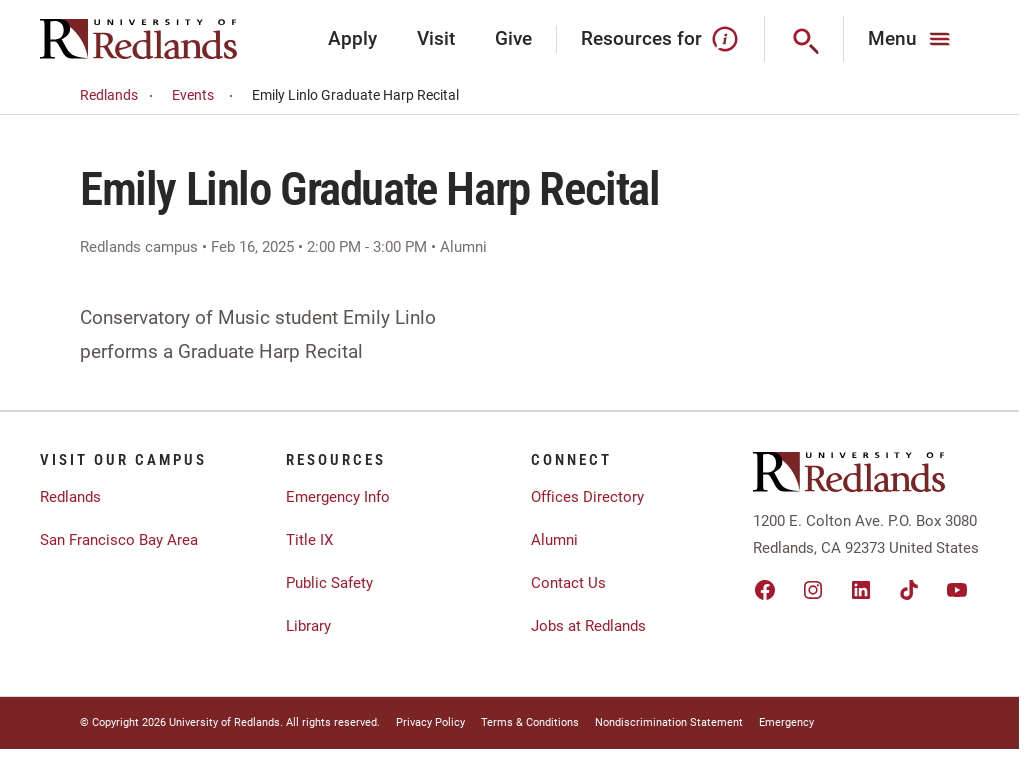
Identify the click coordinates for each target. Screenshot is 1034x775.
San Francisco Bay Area (119, 540)
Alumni (554, 540)
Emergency (786, 722)
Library (308, 626)
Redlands (119, 95)
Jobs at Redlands (588, 626)
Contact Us (568, 583)
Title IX (309, 540)
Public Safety (329, 583)
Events (205, 95)
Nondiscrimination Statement (669, 722)
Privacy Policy (430, 722)
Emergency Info (338, 497)
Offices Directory (587, 497)
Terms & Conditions (530, 722)
